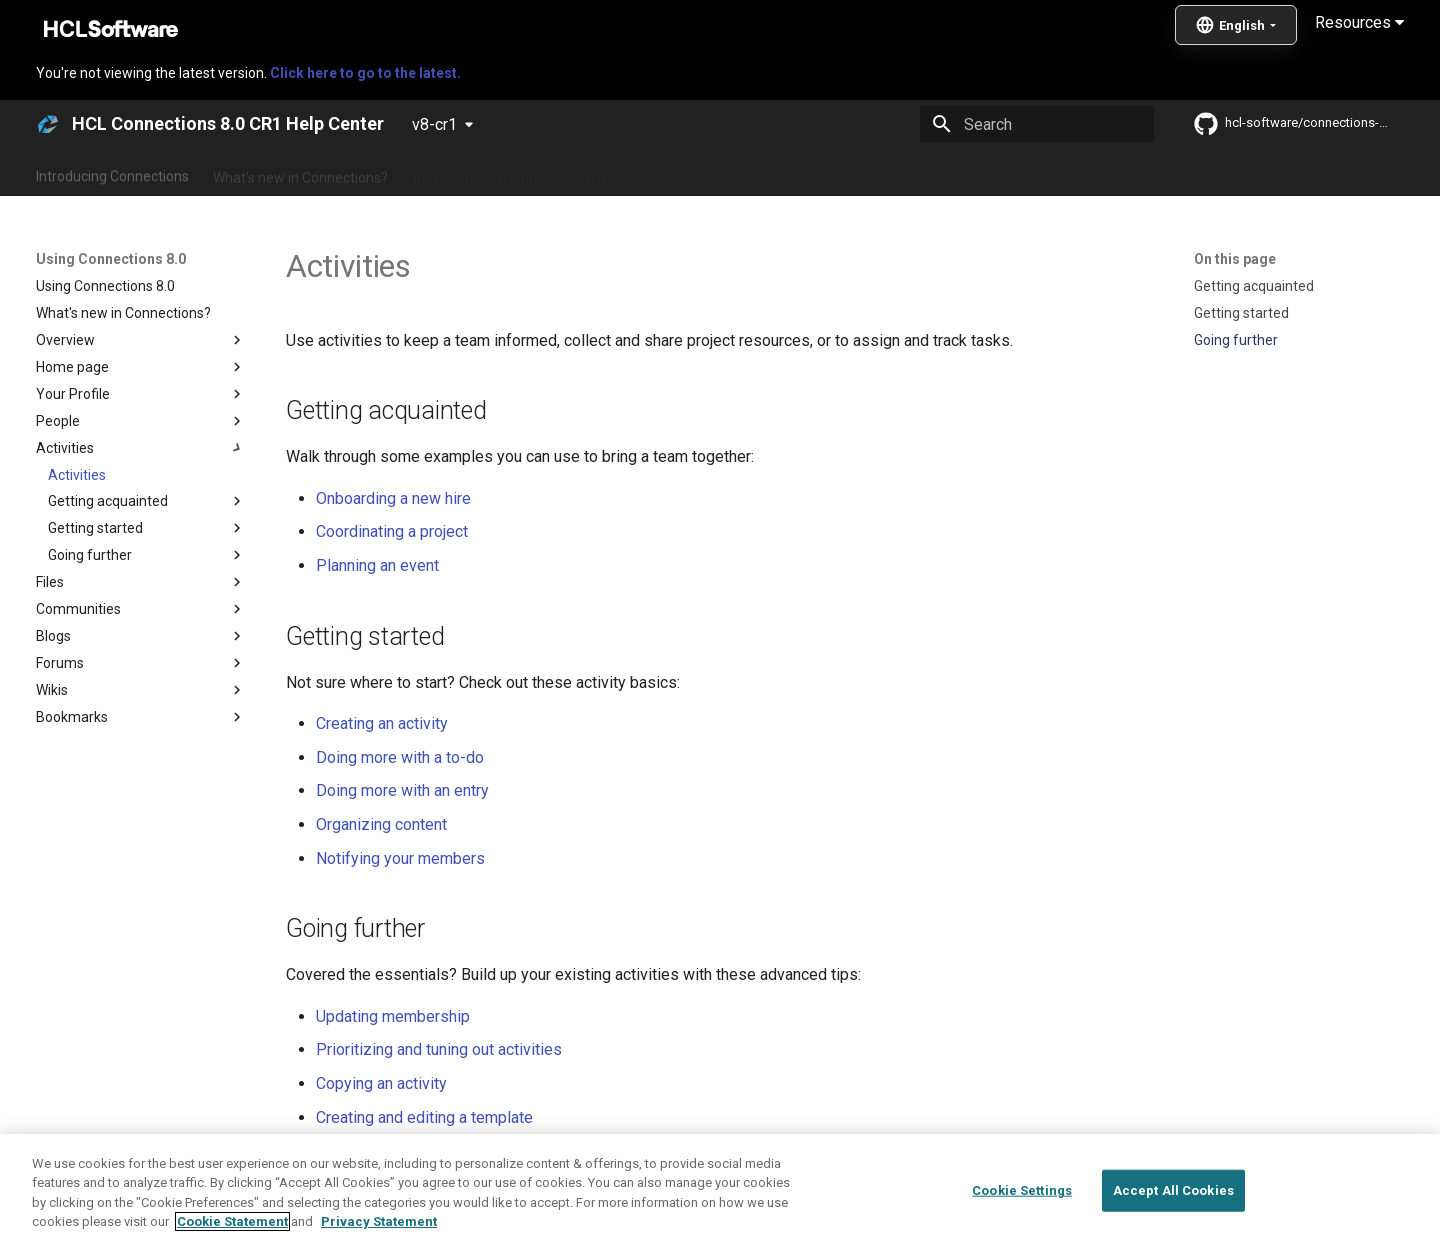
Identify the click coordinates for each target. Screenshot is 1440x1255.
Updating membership (393, 1016)
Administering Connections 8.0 (508, 173)
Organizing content (381, 824)
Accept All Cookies (1173, 1225)
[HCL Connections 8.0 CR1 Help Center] (48, 124)
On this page (1235, 259)
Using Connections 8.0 (698, 173)
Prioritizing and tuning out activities (439, 1049)
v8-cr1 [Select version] (434, 124)
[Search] (1037, 124)
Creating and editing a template (424, 1117)
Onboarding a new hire (393, 498)
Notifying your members (400, 858)
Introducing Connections (112, 173)
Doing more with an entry (402, 790)
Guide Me (1040, 173)
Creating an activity (382, 723)
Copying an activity (381, 1083)
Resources (1359, 22)
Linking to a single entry (399, 1150)
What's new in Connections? (300, 173)
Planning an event (377, 565)
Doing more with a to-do (400, 757)
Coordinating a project (392, 531)
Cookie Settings (1022, 1225)
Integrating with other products (889, 173)
